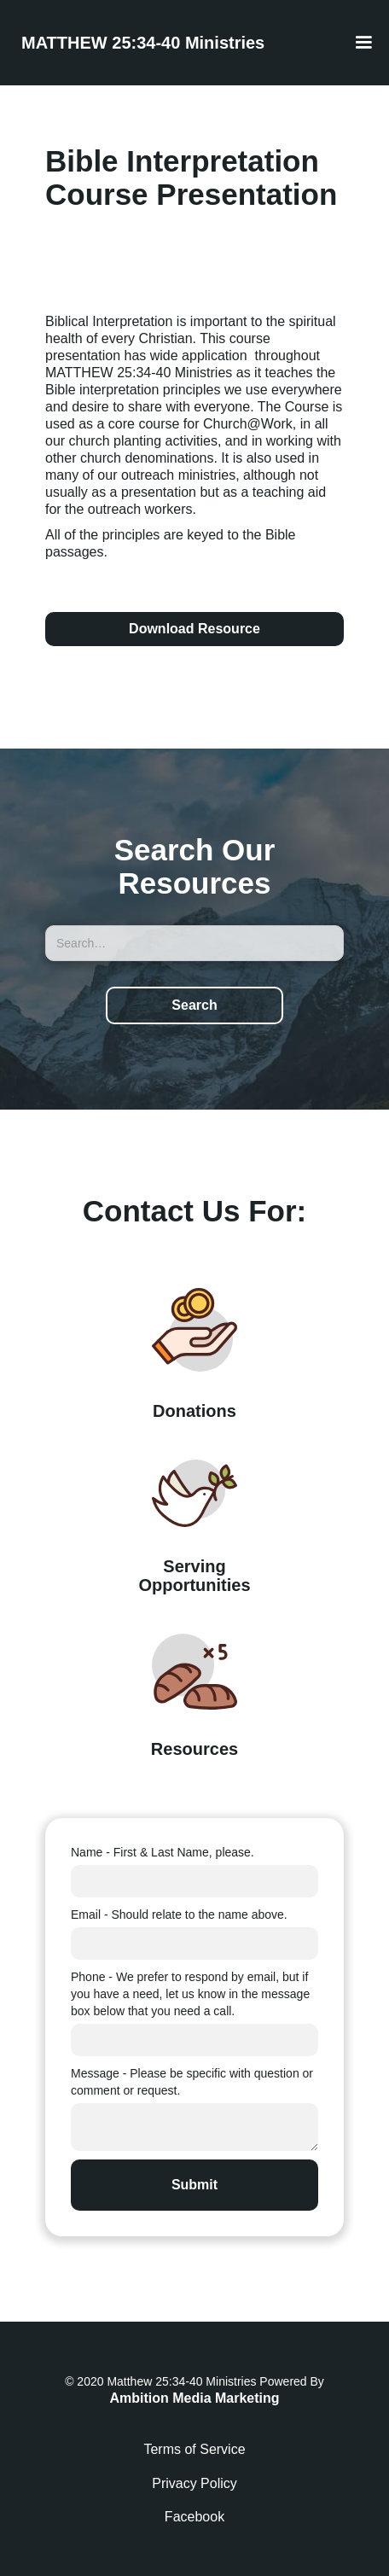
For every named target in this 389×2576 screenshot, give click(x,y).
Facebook (194, 2516)
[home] (138, 42)
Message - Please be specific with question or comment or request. (192, 2081)
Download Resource (194, 628)
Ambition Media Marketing (194, 2398)
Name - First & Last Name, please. (162, 1852)
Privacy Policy (194, 2483)
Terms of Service (194, 2449)
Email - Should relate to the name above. (179, 1914)
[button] (363, 42)
